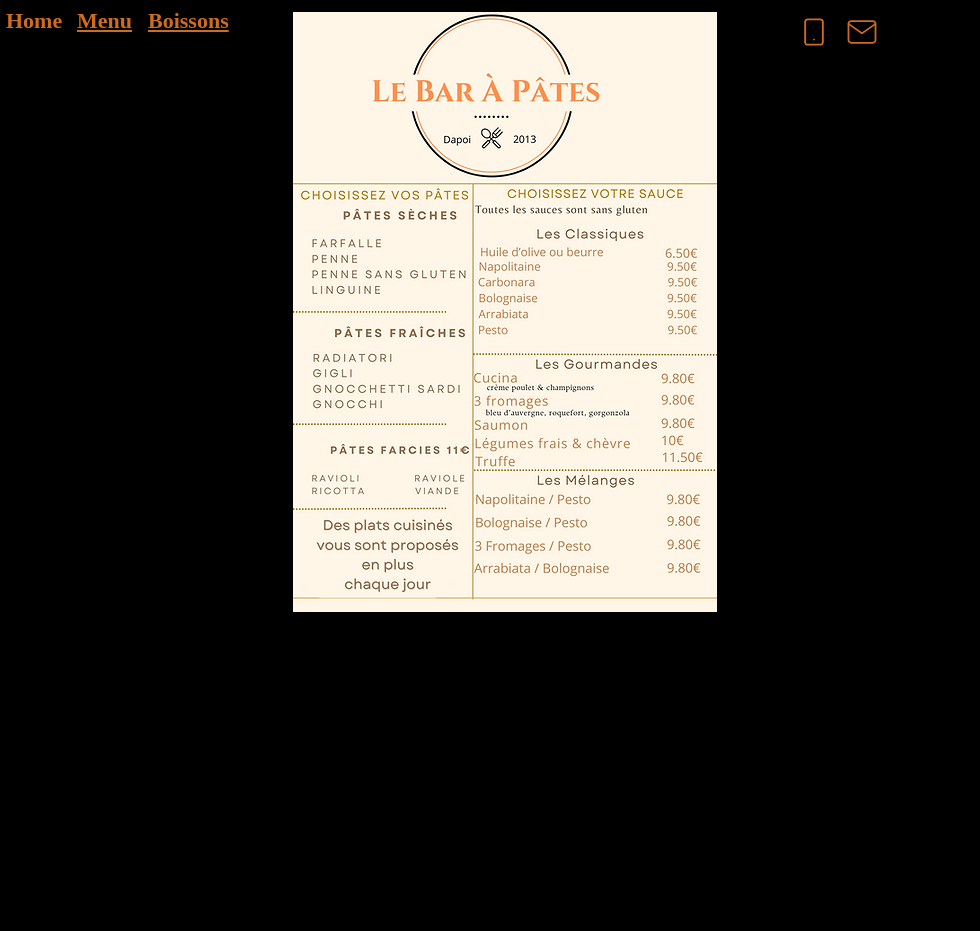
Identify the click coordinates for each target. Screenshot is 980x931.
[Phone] (813, 32)
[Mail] (862, 32)
